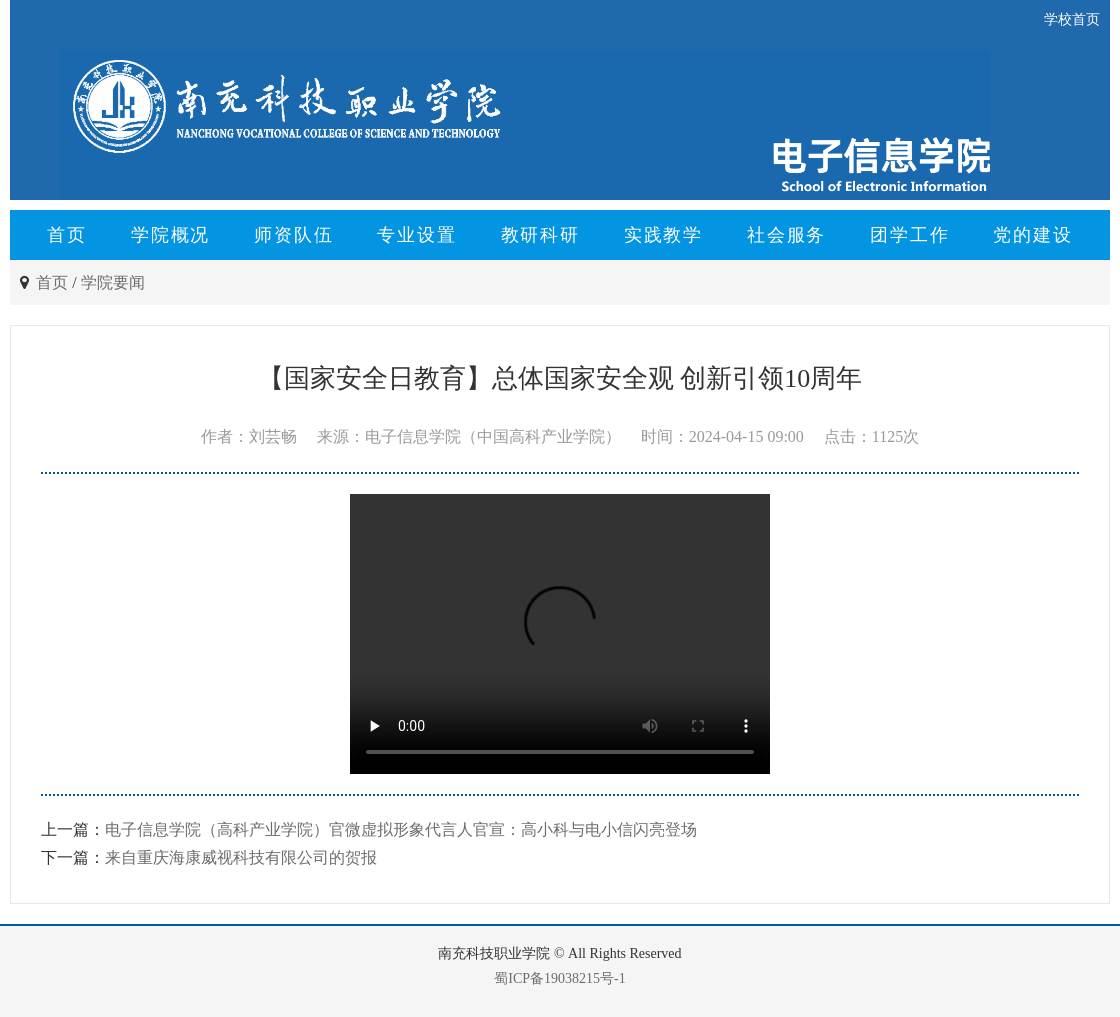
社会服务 (786, 235)
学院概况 (170, 235)
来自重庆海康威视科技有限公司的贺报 (241, 857)
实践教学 (663, 235)
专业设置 (416, 235)
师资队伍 (293, 235)
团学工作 (909, 235)
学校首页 (1072, 19)
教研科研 (540, 235)
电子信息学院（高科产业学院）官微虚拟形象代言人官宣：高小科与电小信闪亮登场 (401, 829)
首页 (67, 235)
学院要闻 (113, 282)
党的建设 (1032, 235)
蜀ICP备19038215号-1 (559, 978)
